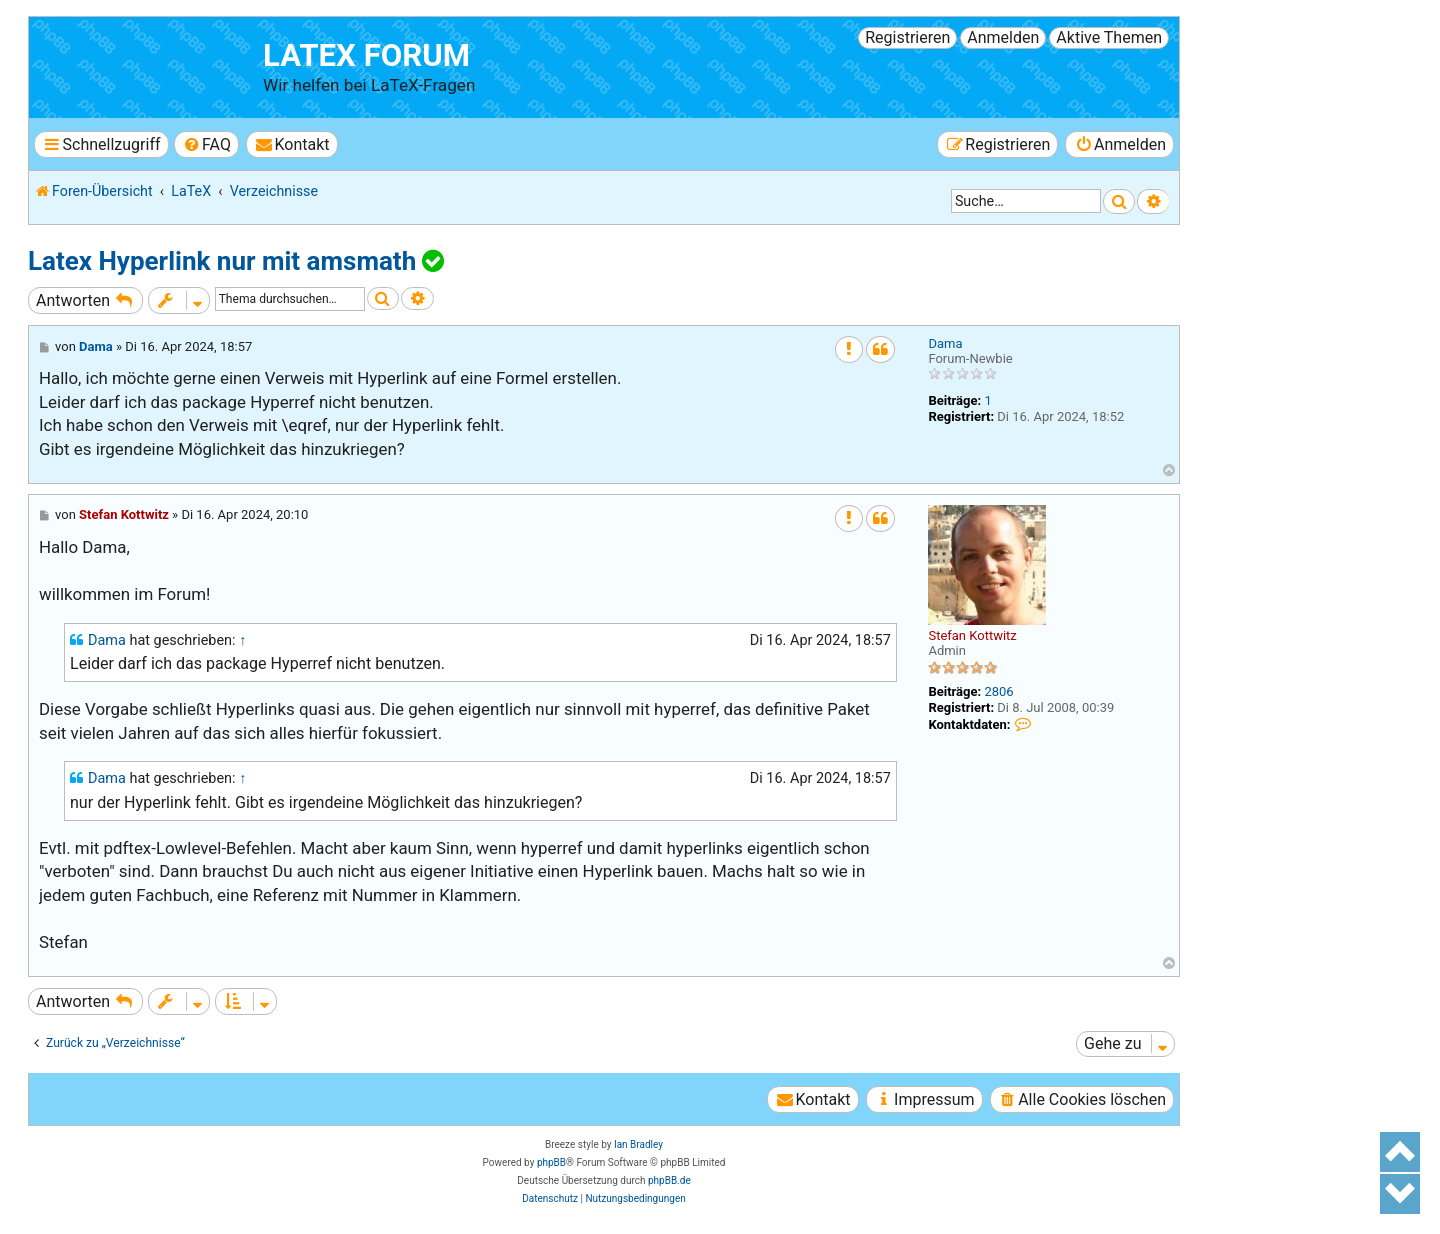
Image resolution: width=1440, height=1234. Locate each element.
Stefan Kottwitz (972, 635)
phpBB (551, 1162)
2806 (998, 691)
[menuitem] (206, 144)
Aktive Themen (1109, 37)
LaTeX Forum (366, 55)
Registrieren (907, 37)
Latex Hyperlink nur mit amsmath (222, 261)
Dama (945, 343)
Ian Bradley (638, 1144)
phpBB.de (669, 1180)
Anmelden (1003, 37)
